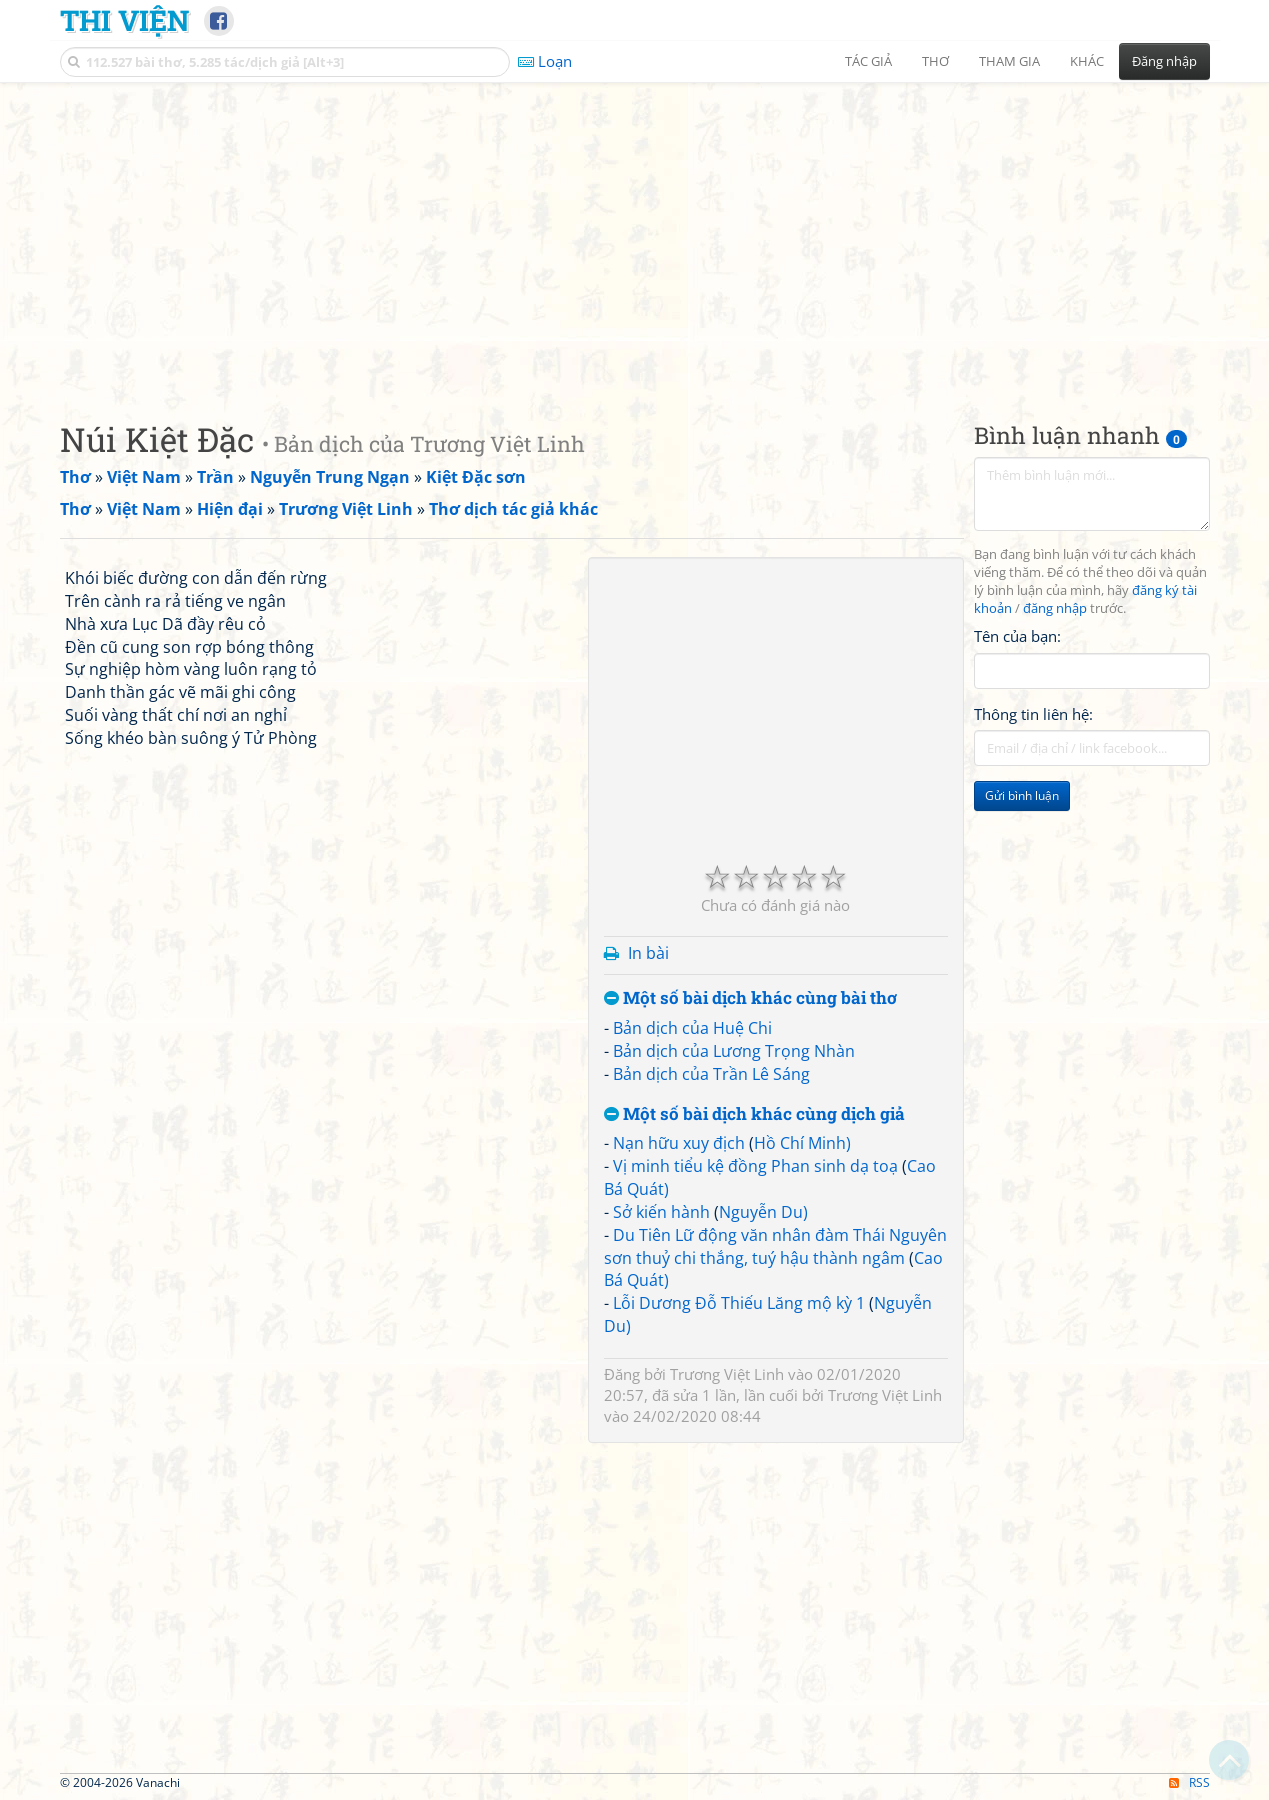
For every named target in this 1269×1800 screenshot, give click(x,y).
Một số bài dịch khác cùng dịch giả (754, 1114)
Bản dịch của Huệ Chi (692, 1028)
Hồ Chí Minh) (802, 1143)
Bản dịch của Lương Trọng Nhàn (734, 1051)
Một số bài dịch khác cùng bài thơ (750, 998)
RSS (1189, 1782)
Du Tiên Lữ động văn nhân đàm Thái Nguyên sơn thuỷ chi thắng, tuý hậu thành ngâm (775, 1246)
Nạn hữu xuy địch (679, 1143)
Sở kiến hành (661, 1212)
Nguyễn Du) (763, 1212)
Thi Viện (124, 20)
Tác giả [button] (868, 61)
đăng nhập (1055, 608)
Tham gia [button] (1009, 61)
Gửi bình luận (1022, 795)
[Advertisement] (635, 235)
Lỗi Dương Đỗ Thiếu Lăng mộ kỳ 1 (739, 1303)
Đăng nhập (1164, 61)
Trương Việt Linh (727, 1374)
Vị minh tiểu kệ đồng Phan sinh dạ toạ (755, 1166)
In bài (648, 953)
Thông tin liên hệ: (1033, 714)
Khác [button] (1087, 61)
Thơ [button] (935, 61)
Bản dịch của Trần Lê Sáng (711, 1074)
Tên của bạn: (1017, 636)
